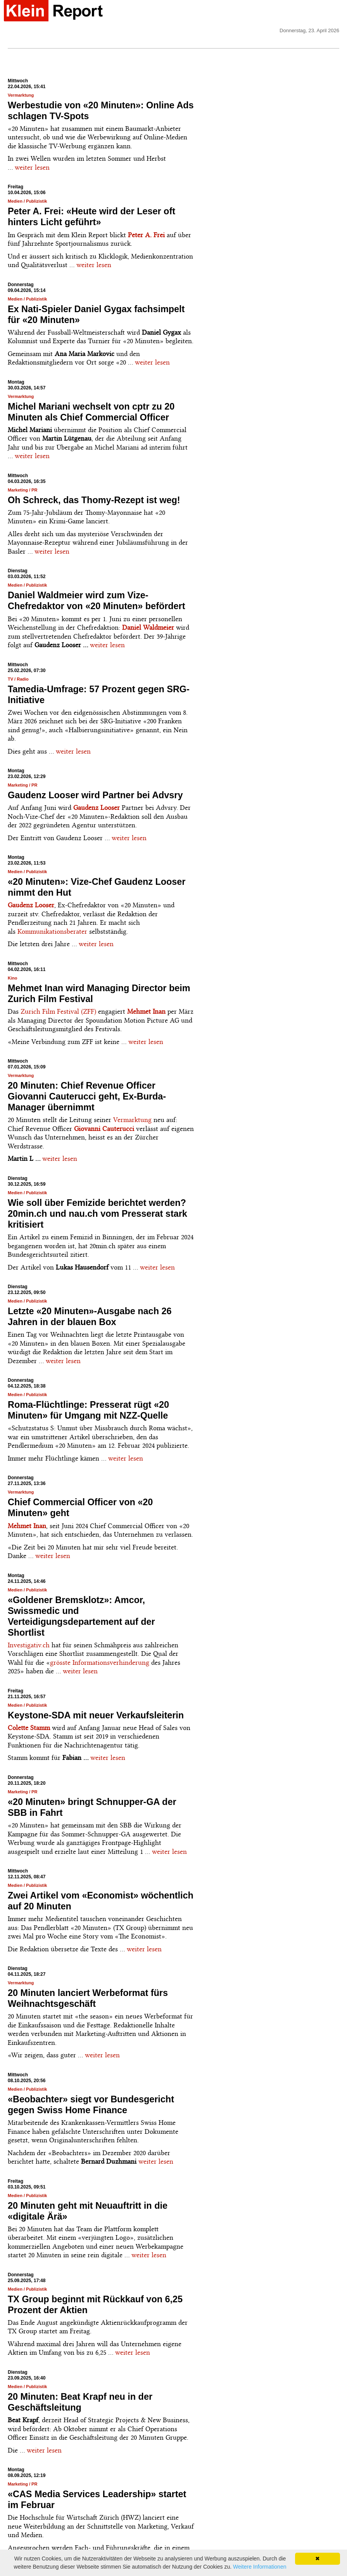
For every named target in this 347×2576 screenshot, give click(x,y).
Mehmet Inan (146, 1011)
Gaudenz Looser (31, 905)
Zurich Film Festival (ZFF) (59, 1011)
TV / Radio (18, 679)
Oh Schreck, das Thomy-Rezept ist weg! (94, 500)
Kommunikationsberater (52, 931)
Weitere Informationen (259, 2567)
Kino (12, 978)
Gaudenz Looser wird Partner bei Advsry (95, 795)
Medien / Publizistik (27, 201)
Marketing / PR (22, 490)
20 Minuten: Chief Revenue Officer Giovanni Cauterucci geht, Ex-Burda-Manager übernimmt (87, 1096)
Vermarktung (21, 95)
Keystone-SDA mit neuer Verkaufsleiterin (96, 1715)
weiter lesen (32, 167)
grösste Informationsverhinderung (99, 1662)
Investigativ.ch (29, 1645)
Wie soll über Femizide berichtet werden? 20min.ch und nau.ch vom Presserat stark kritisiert (97, 1214)
